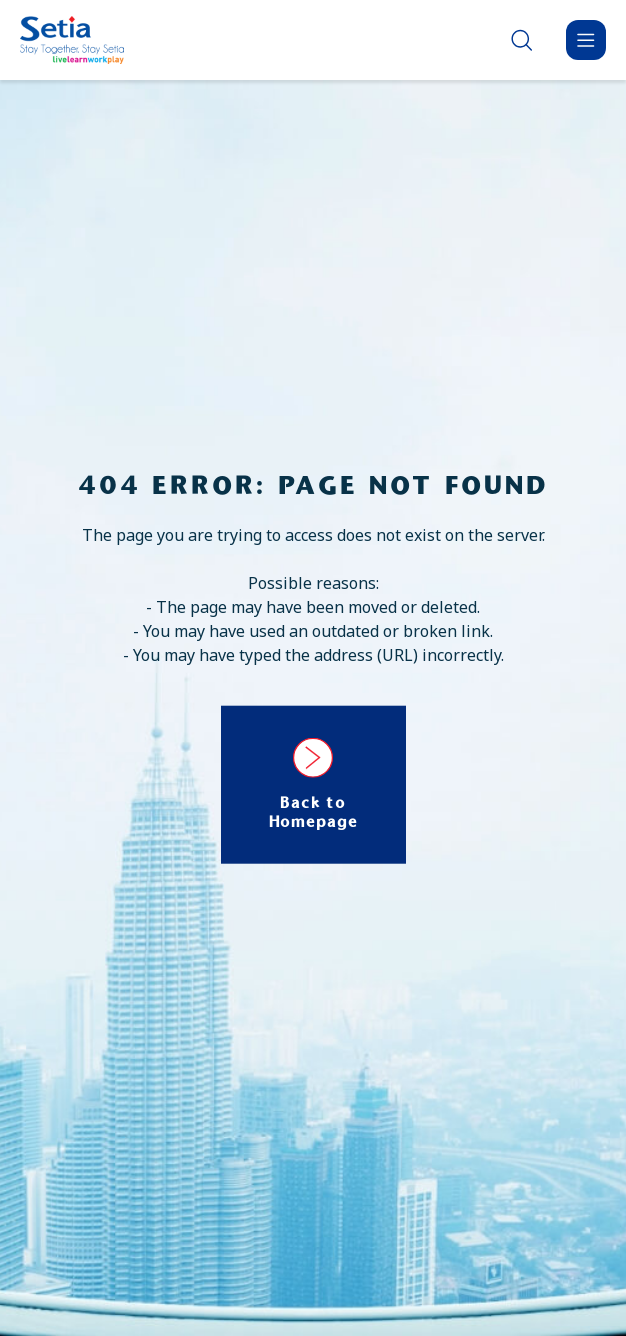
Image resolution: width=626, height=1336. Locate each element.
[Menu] (586, 40)
